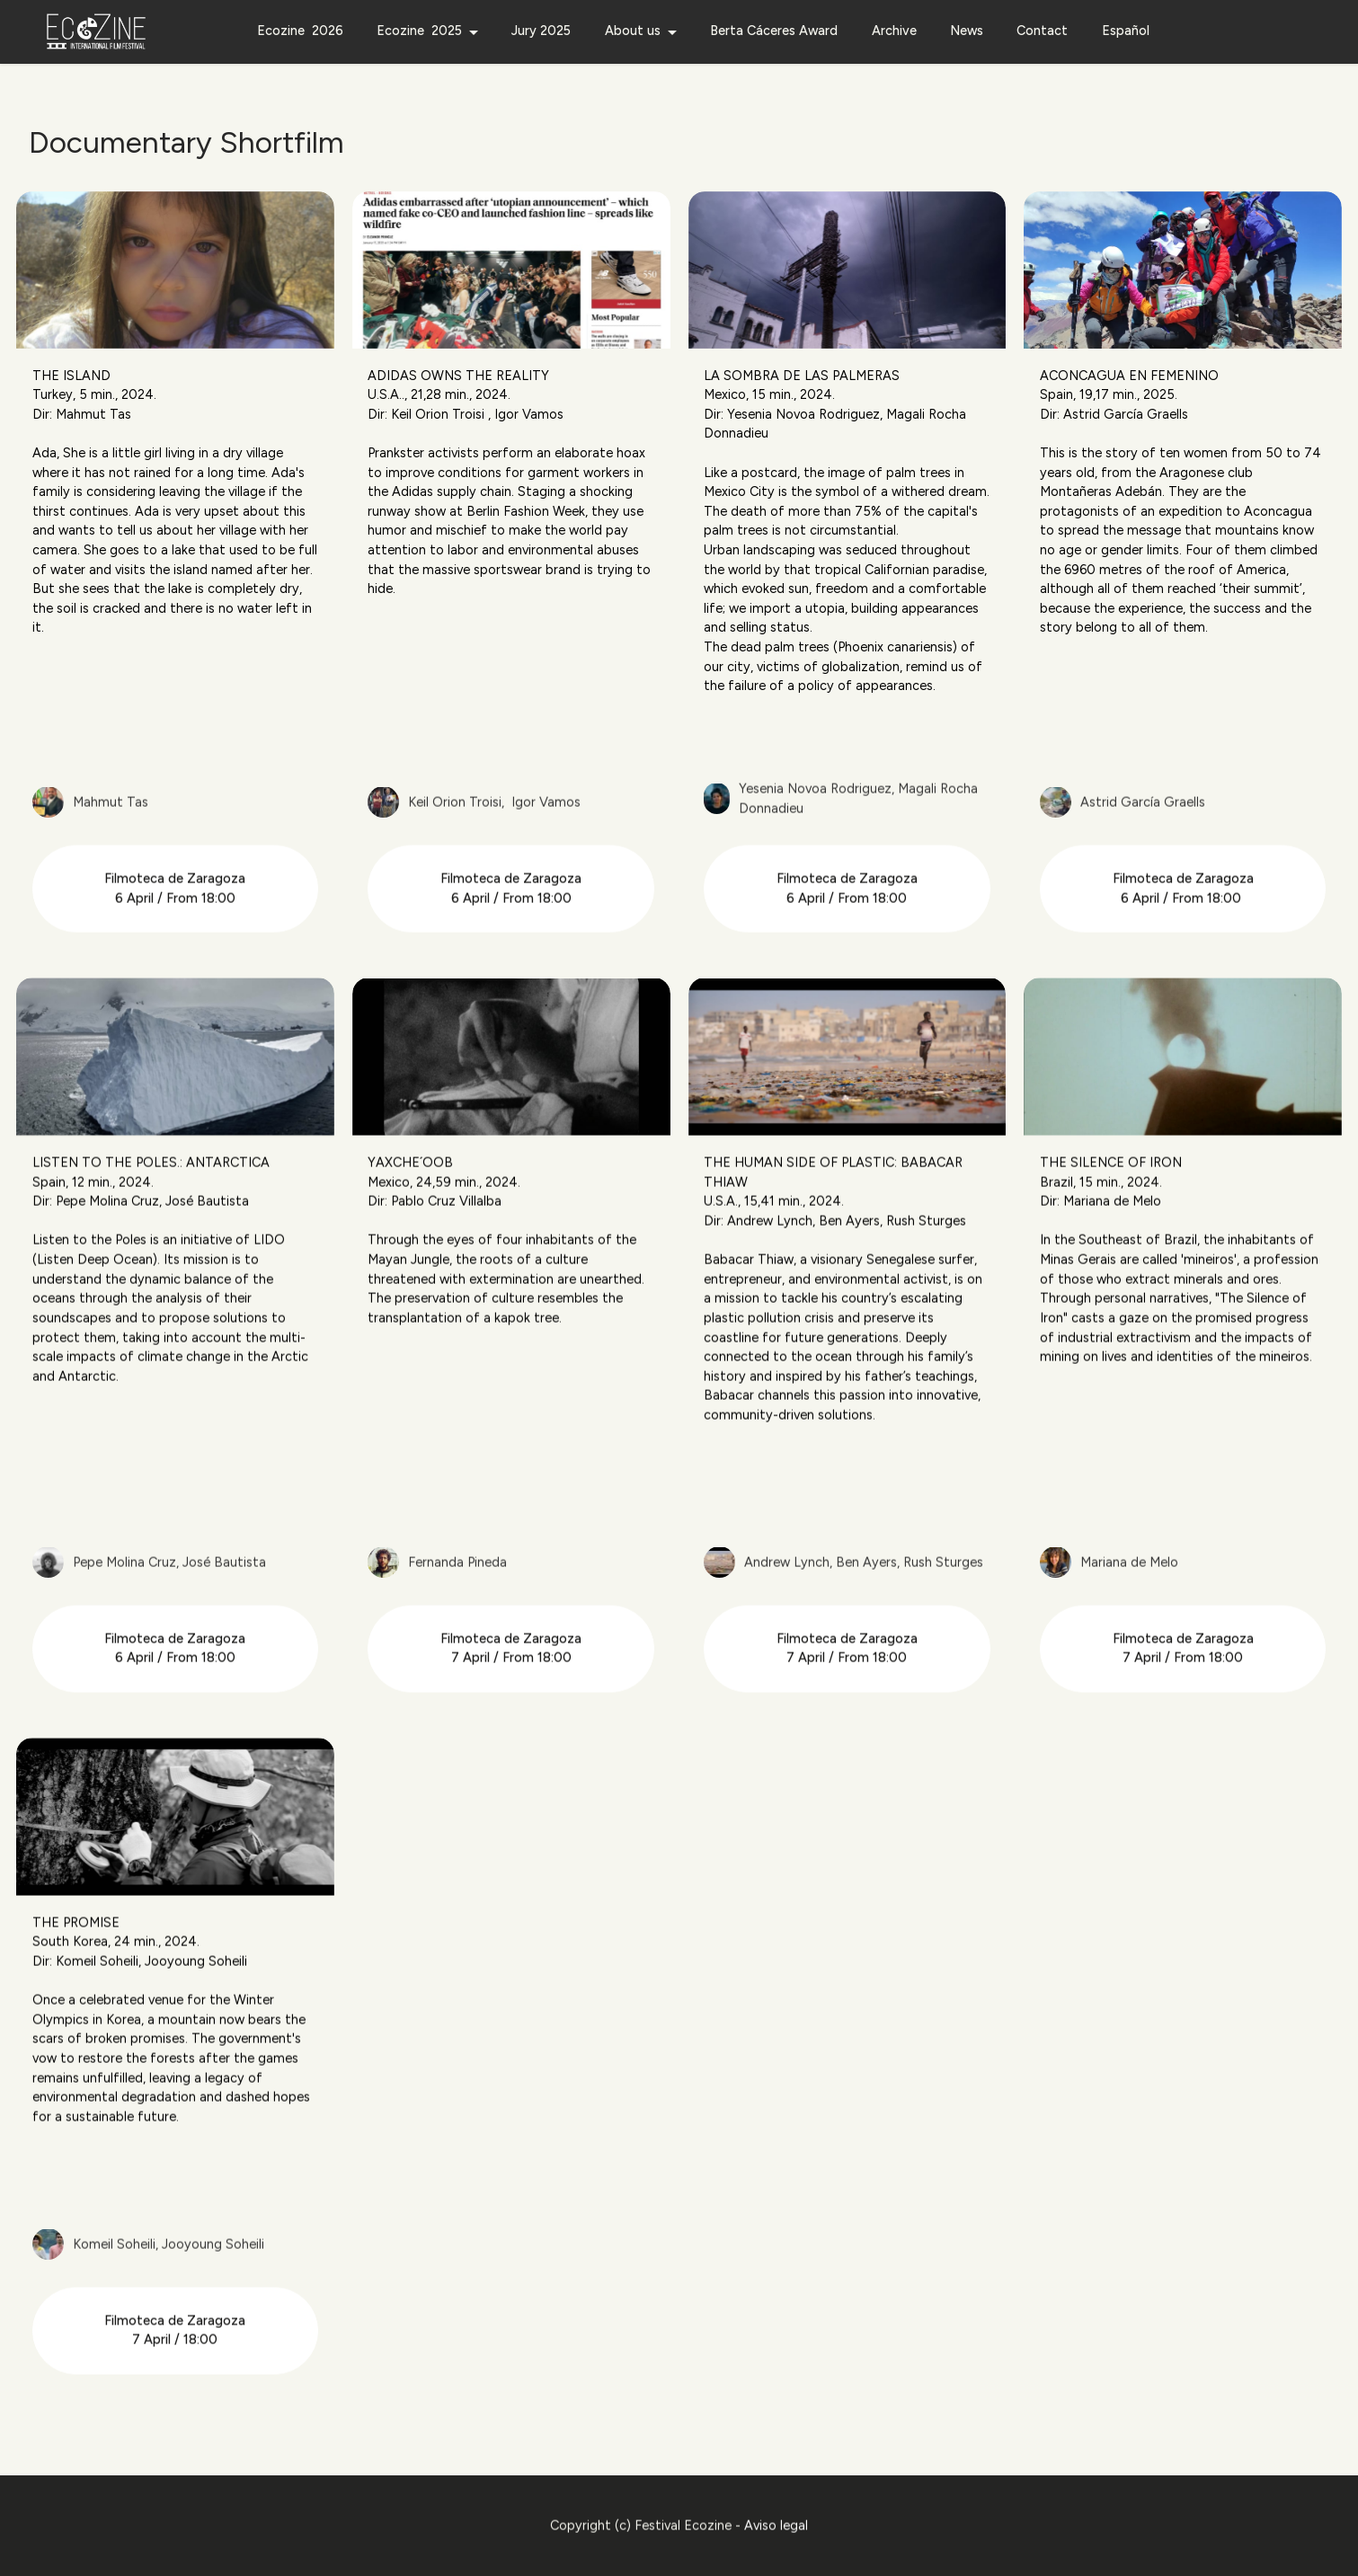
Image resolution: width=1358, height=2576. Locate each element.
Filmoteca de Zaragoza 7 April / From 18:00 (510, 1687)
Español (1125, 30)
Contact (1042, 30)
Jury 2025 (541, 30)
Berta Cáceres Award (774, 30)
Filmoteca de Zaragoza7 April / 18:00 (174, 2369)
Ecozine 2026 (300, 30)
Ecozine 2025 (419, 30)
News (966, 30)
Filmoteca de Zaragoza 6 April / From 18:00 (174, 927)
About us (633, 30)
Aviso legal (776, 2564)
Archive (894, 30)
